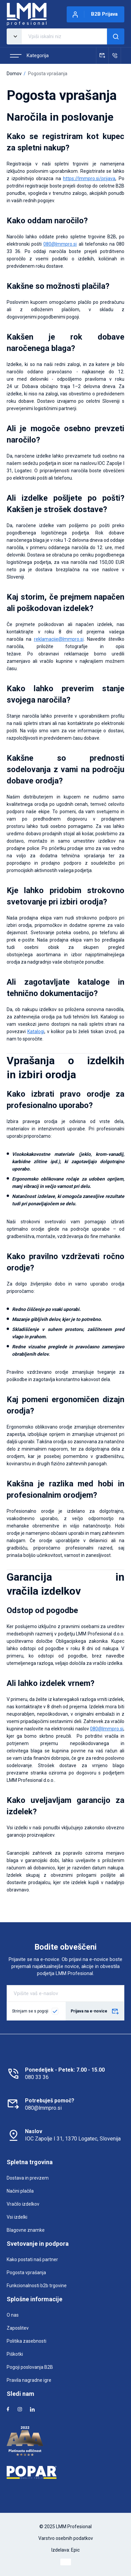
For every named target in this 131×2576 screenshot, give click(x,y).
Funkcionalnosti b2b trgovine (37, 2285)
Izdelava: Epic (65, 2550)
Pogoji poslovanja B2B (30, 2367)
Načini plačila (20, 2191)
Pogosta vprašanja (26, 2272)
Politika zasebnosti (26, 2341)
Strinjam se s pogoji (30, 2011)
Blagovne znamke (26, 2230)
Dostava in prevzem (28, 2178)
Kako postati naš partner (32, 2259)
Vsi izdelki (17, 2217)
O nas (13, 2315)
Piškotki (15, 2354)
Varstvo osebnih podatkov (65, 2538)
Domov (14, 73)
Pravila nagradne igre (29, 2380)
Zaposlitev (18, 2328)
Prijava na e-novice (95, 2012)
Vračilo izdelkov (23, 2204)
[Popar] (65, 2472)
